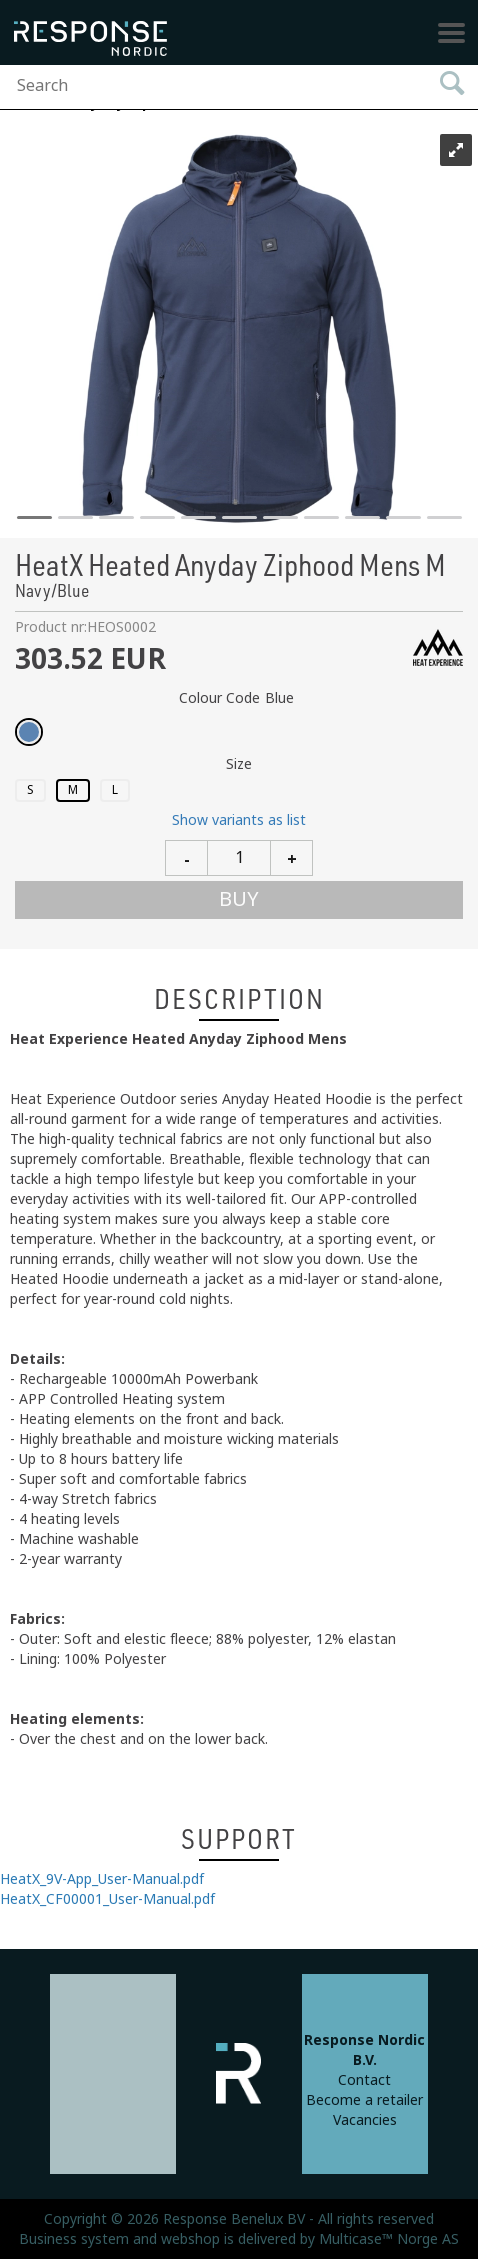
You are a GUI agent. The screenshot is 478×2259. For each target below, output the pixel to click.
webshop (190, 2239)
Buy (239, 899)
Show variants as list (239, 820)
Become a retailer (364, 2100)
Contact (364, 2080)
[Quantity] (239, 858)
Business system (74, 2239)
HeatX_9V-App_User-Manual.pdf (102, 1879)
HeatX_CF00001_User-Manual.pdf (107, 1899)
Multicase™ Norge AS (389, 2239)
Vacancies (365, 2120)
